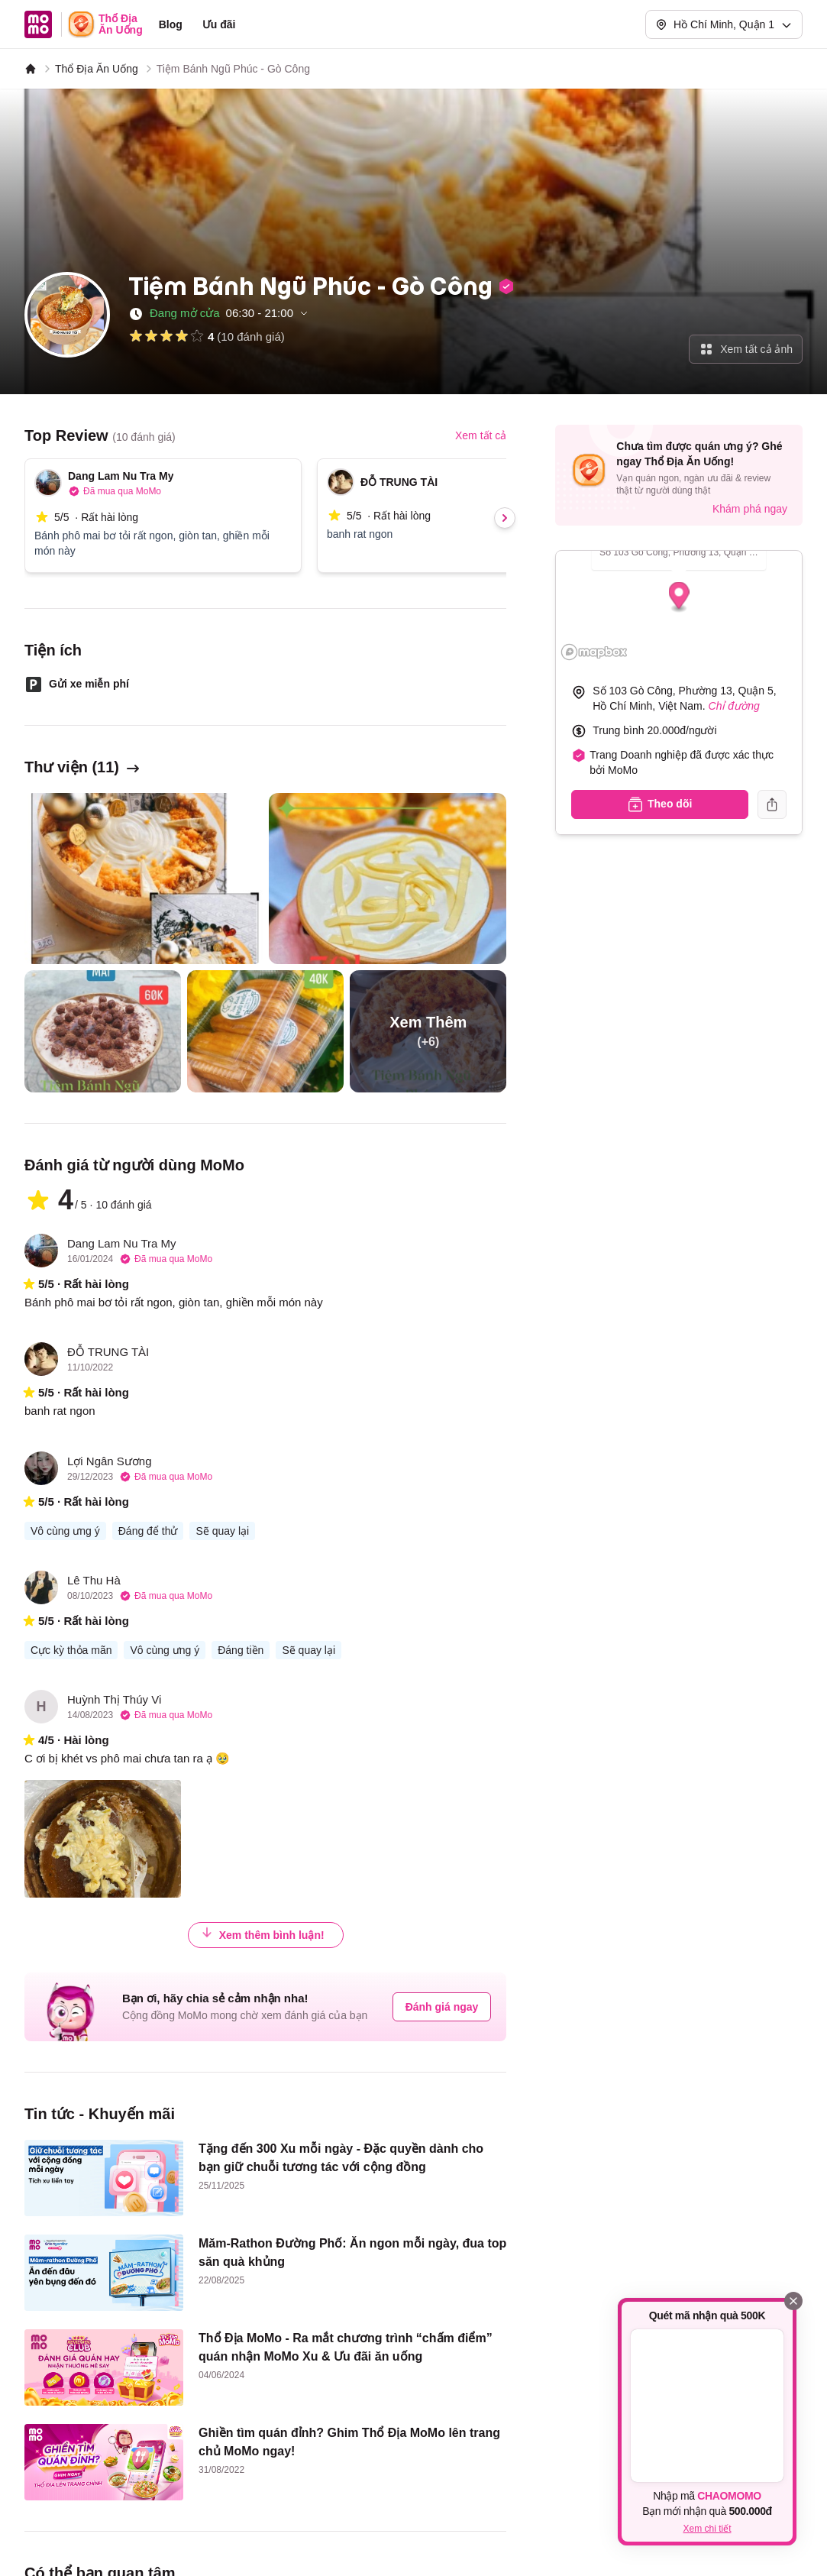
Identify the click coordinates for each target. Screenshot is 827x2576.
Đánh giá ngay (442, 2007)
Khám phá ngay (749, 509)
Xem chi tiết (707, 2528)
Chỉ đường (734, 706)
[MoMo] (30, 69)
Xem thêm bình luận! (263, 1933)
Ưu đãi (219, 24)
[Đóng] (793, 2301)
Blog (171, 24)
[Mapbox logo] (594, 652)
